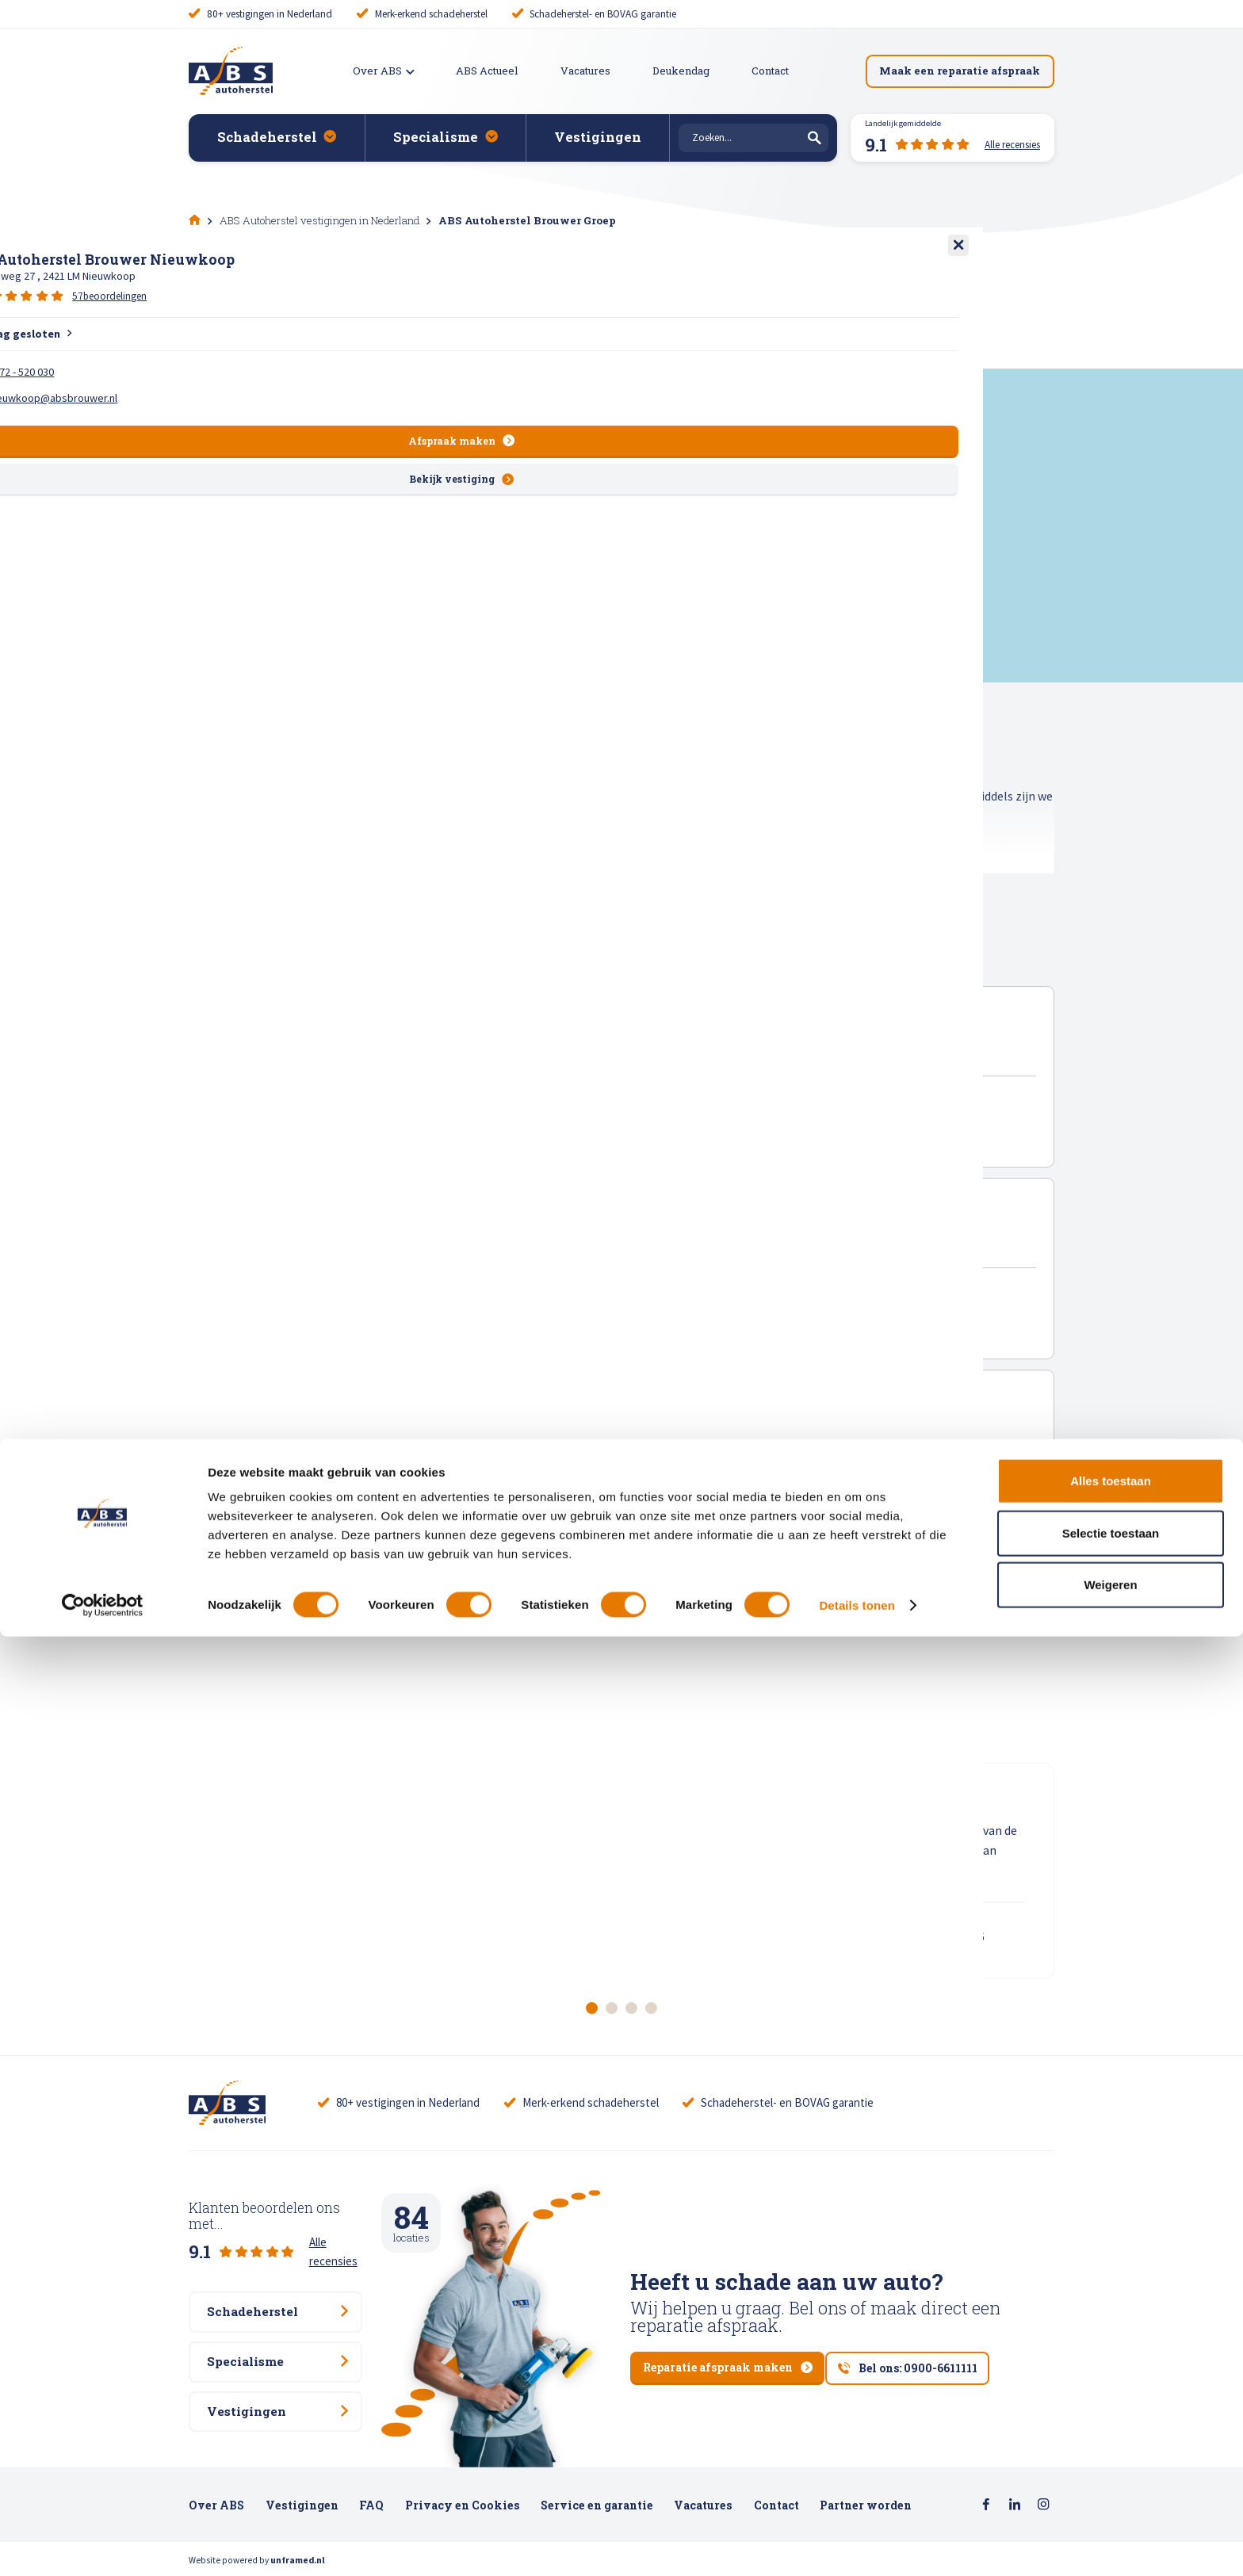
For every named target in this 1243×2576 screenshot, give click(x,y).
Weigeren (1110, 2524)
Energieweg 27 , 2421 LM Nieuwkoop (446, 1450)
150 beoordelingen (511, 1288)
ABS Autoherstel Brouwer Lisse (469, 1051)
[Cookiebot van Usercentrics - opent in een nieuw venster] (102, 2545)
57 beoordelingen (508, 1477)
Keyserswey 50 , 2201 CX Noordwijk (441, 1260)
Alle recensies (343, 2223)
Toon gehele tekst (241, 883)
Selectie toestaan (1111, 2472)
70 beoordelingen (510, 1098)
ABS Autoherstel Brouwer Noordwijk (491, 1242)
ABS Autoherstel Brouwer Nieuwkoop (494, 1431)
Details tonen (856, 2544)
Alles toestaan (1110, 2420)
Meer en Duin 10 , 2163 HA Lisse (431, 1071)
